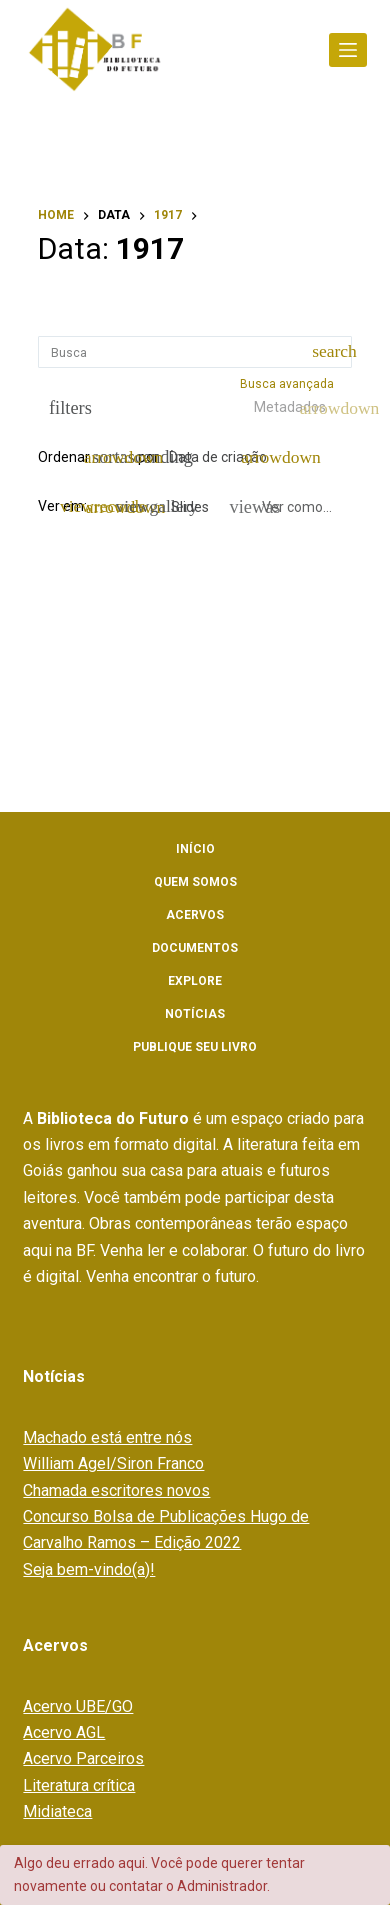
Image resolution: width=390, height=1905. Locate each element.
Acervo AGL (64, 1732)
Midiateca (57, 1811)
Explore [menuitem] (195, 981)
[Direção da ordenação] (113, 458)
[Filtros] (65, 408)
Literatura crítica (79, 1785)
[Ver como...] (281, 507)
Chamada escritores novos (116, 1490)
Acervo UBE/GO (78, 1706)
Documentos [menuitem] (195, 948)
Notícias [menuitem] (195, 1014)
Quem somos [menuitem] (195, 882)
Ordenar (64, 457)
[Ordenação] (226, 458)
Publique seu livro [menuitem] (195, 1047)
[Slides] (179, 507)
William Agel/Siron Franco (113, 1463)
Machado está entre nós (107, 1437)
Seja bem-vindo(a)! (89, 1569)
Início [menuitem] (195, 849)
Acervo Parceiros (83, 1758)
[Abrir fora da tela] (348, 50)
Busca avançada (288, 384)
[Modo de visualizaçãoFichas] (109, 507)
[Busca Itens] (195, 352)
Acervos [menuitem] (195, 915)
